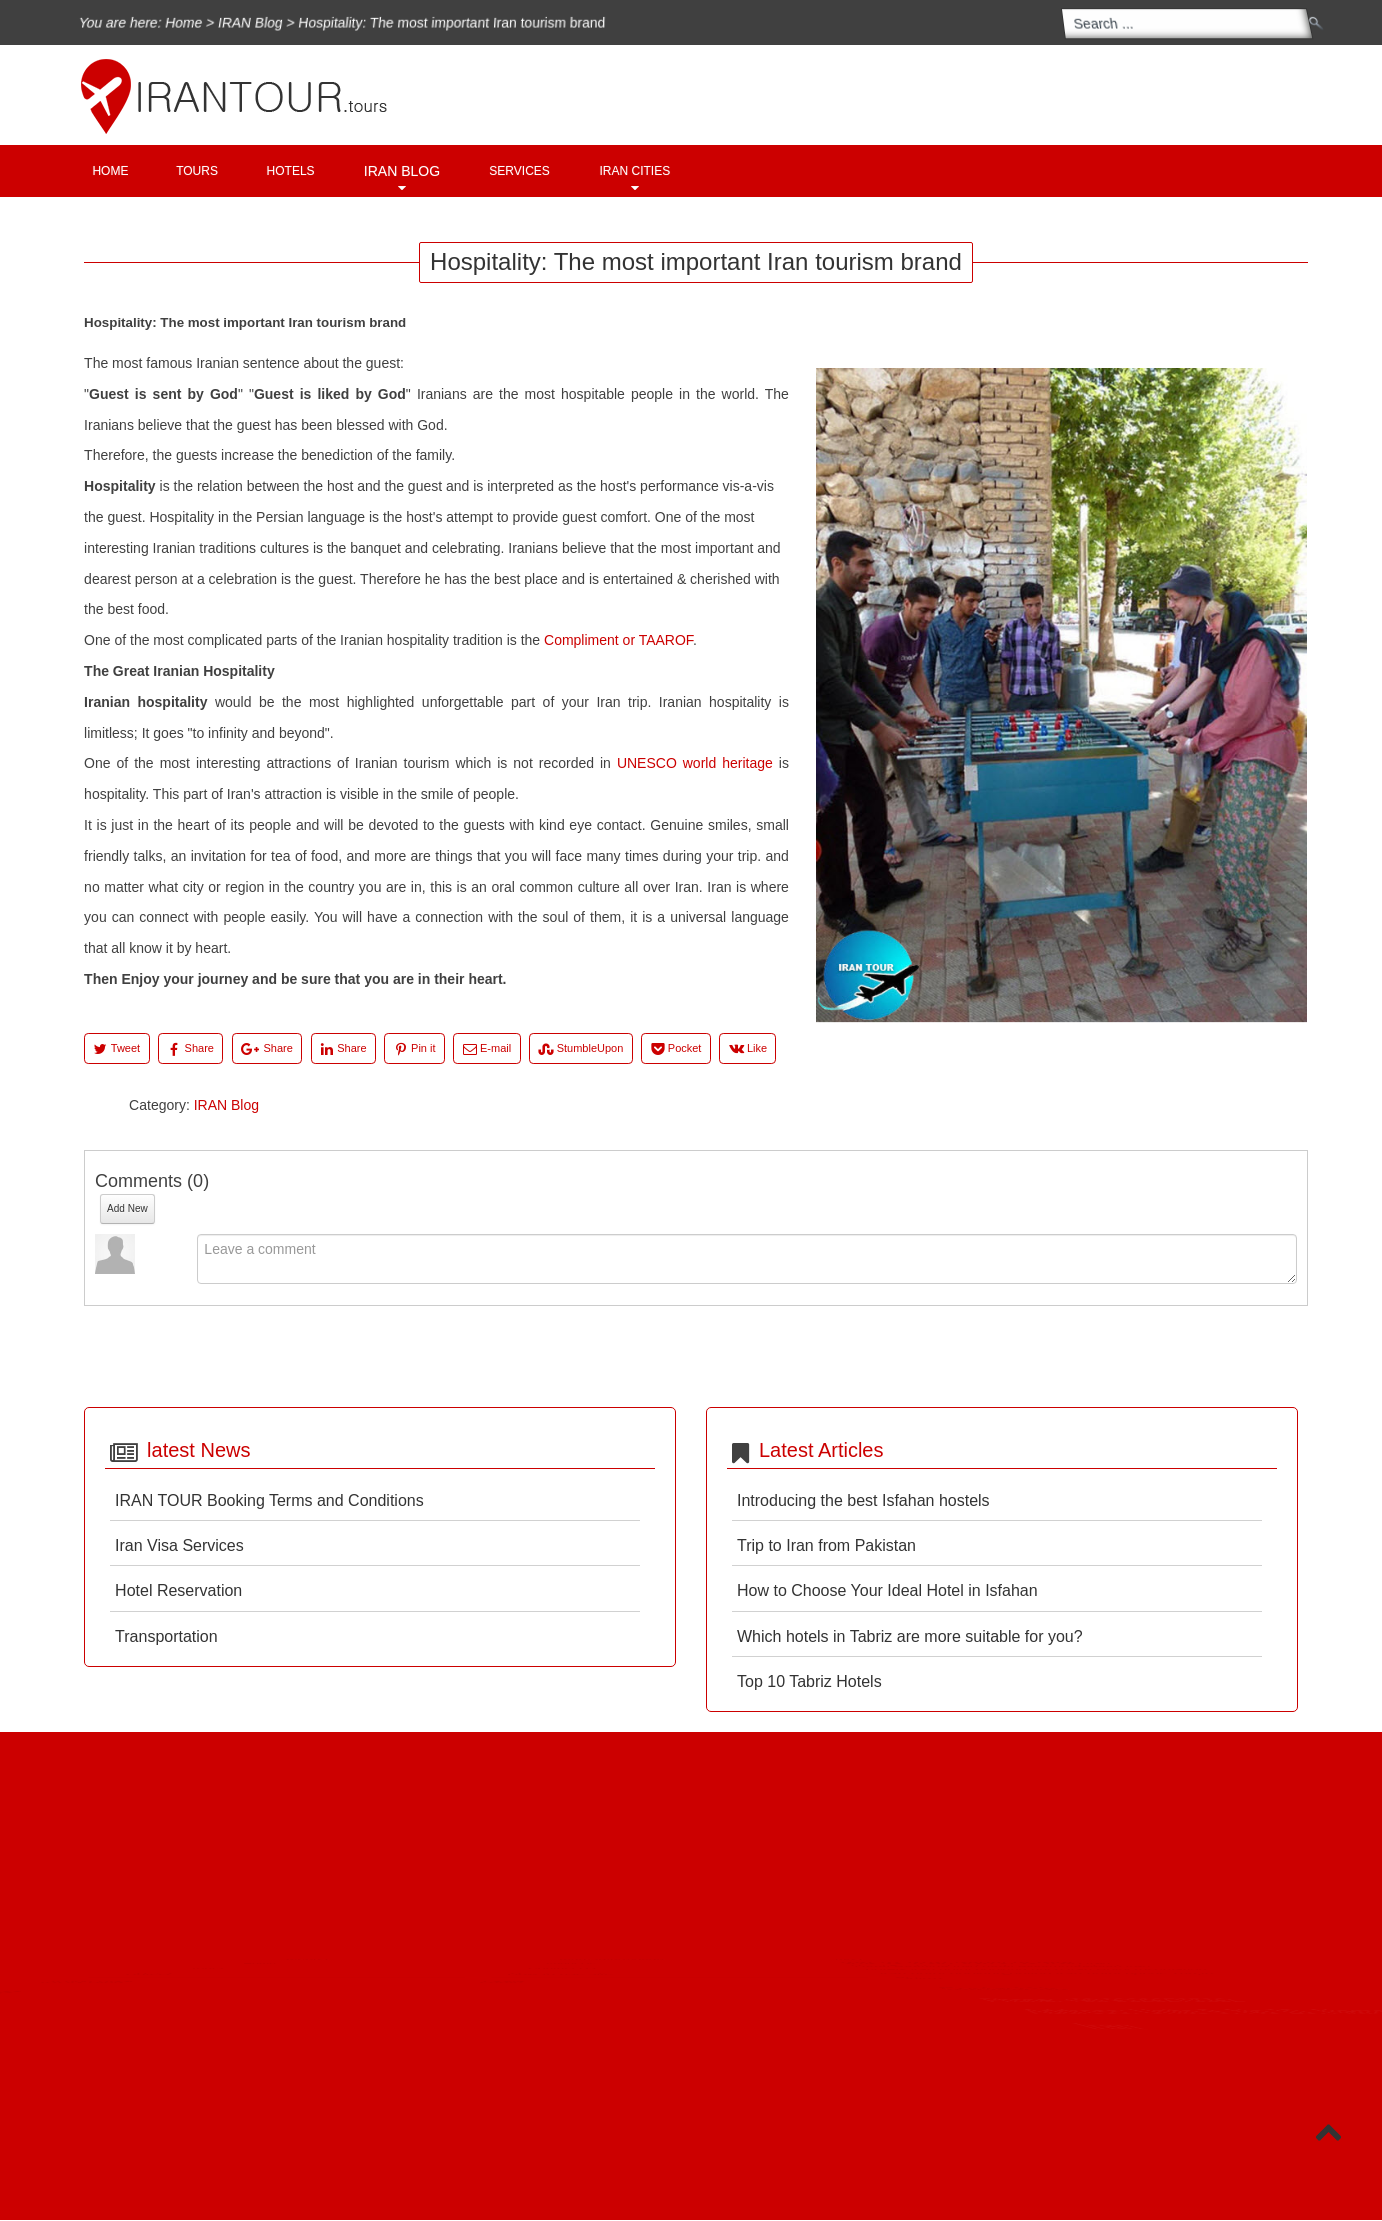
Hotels (291, 171)
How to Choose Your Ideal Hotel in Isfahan (887, 1590)
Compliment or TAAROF (618, 640)
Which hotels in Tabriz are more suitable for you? (910, 1636)
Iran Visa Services (179, 1545)
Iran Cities (635, 171)
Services (519, 171)
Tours (197, 171)
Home (166, 22)
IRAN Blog (235, 22)
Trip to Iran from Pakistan (826, 1545)
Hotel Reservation (178, 1590)
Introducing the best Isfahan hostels (863, 1500)
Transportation (166, 1636)
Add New (127, 1208)
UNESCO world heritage (695, 763)
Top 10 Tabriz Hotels (809, 1681)
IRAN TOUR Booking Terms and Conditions (269, 1500)
